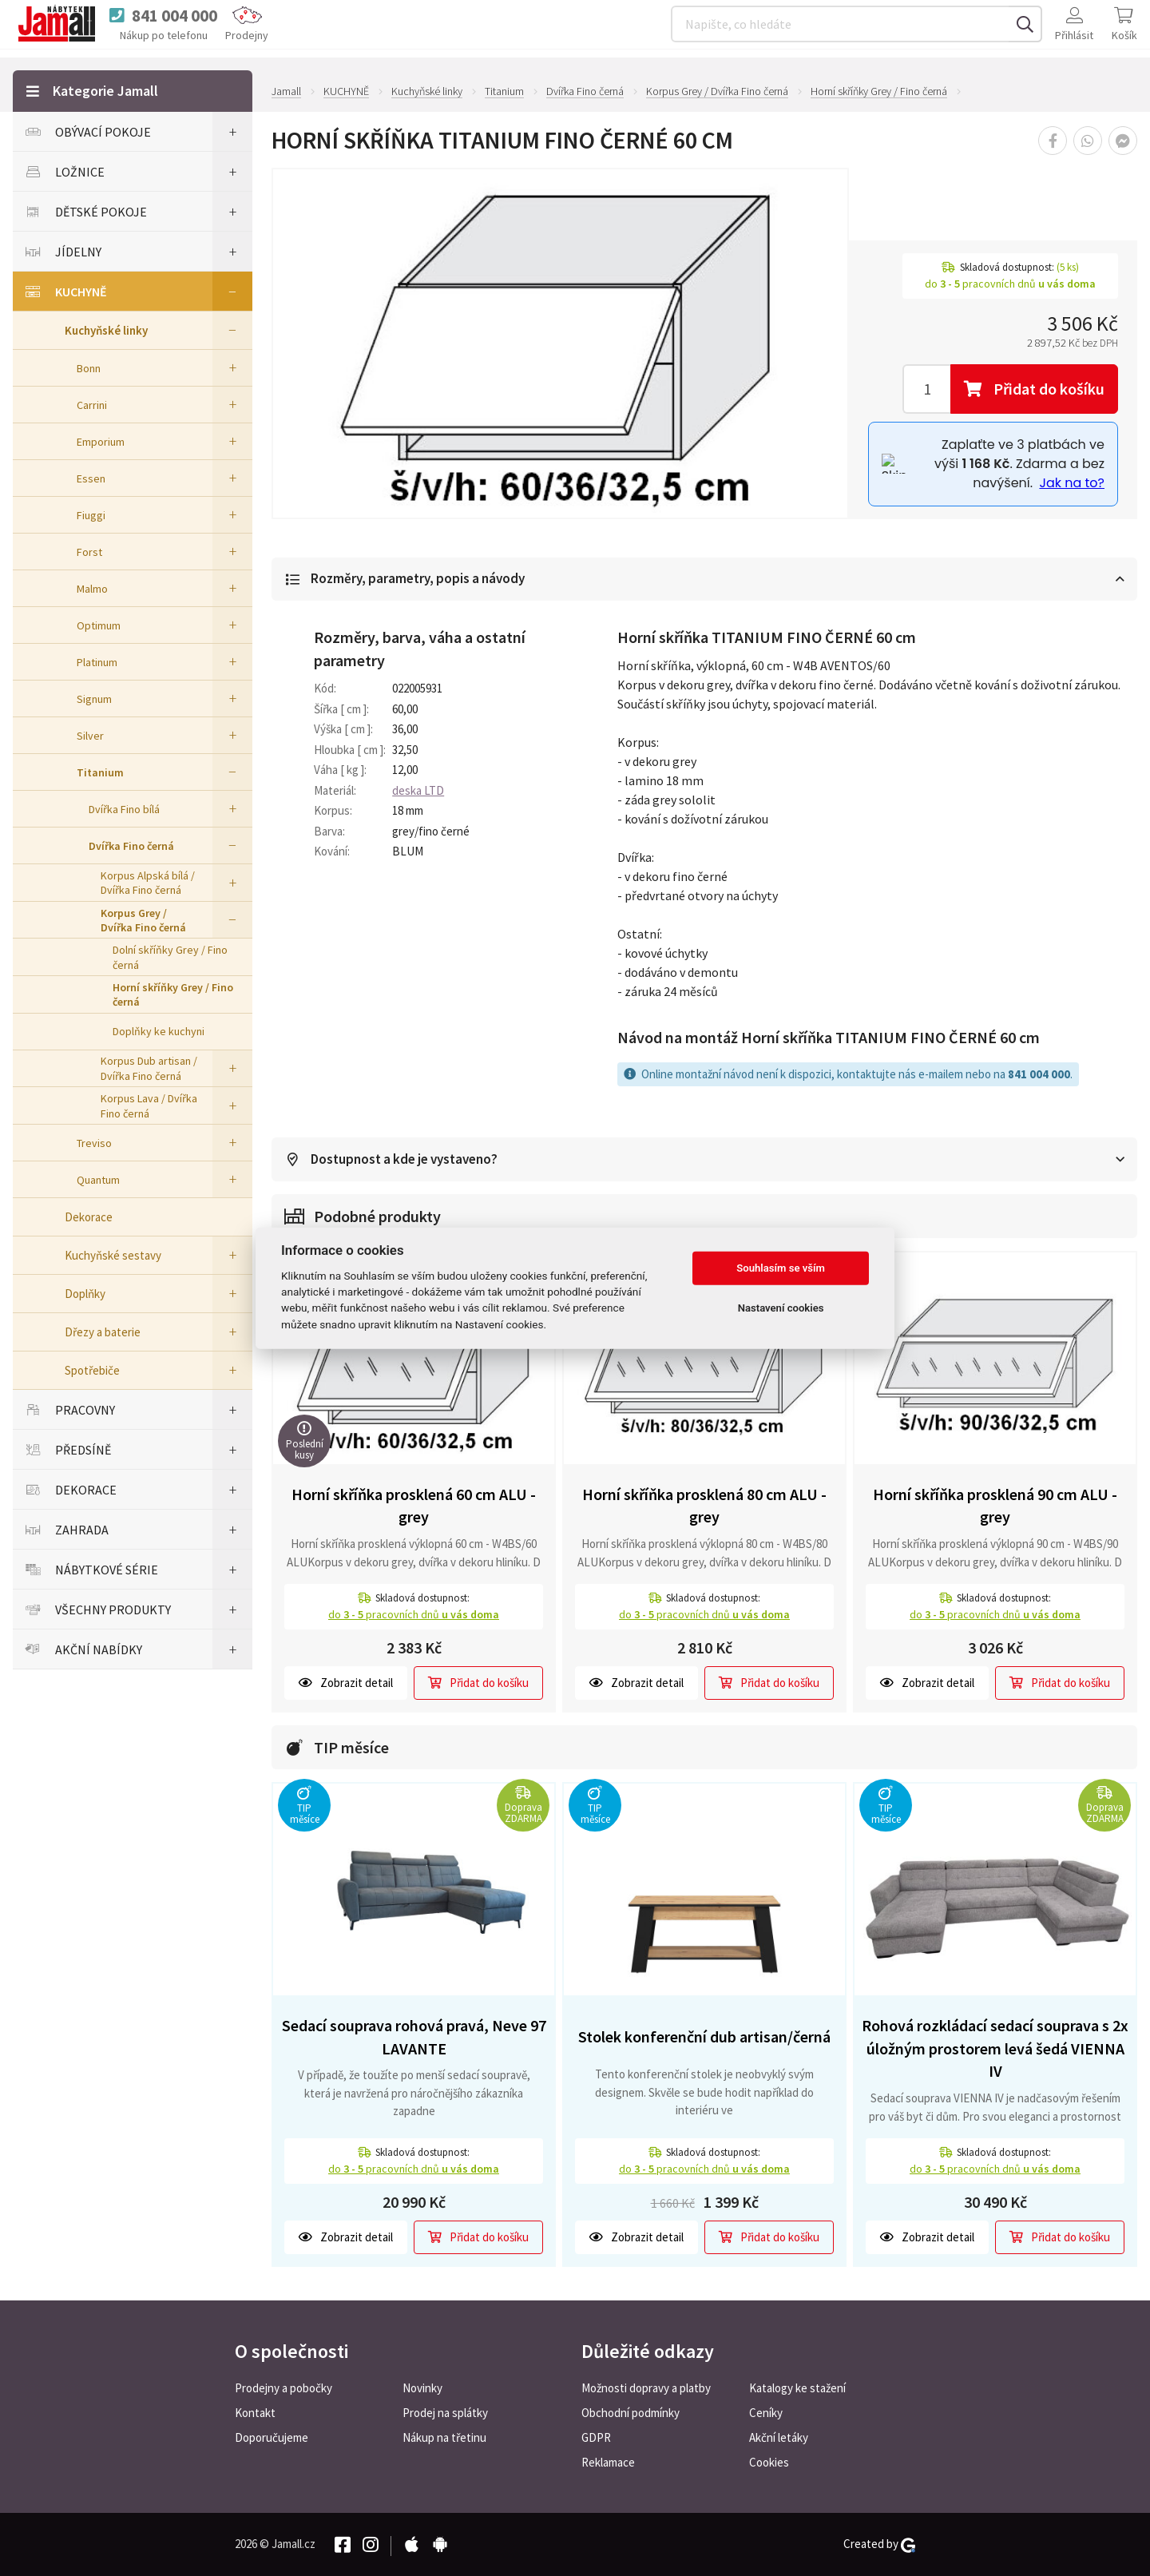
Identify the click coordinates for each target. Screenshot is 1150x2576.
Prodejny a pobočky (283, 2387)
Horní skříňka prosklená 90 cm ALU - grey (995, 1506)
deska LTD (418, 790)
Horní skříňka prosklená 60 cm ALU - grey (413, 1506)
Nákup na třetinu (444, 2437)
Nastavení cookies (781, 1308)
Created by (879, 2544)
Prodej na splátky (445, 2412)
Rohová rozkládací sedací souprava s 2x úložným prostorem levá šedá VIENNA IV (995, 2049)
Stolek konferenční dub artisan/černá (704, 2037)
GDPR (596, 2437)
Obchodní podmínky (630, 2412)
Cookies (769, 2462)
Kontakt (255, 2412)
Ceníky (766, 2412)
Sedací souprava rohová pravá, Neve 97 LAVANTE (414, 2037)
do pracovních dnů (413, 1615)
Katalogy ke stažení (797, 2387)
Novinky (422, 2387)
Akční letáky (778, 2437)
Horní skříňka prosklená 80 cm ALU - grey (704, 1506)
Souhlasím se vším (780, 1268)
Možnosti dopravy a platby (646, 2387)
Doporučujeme (271, 2437)
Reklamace (608, 2462)
